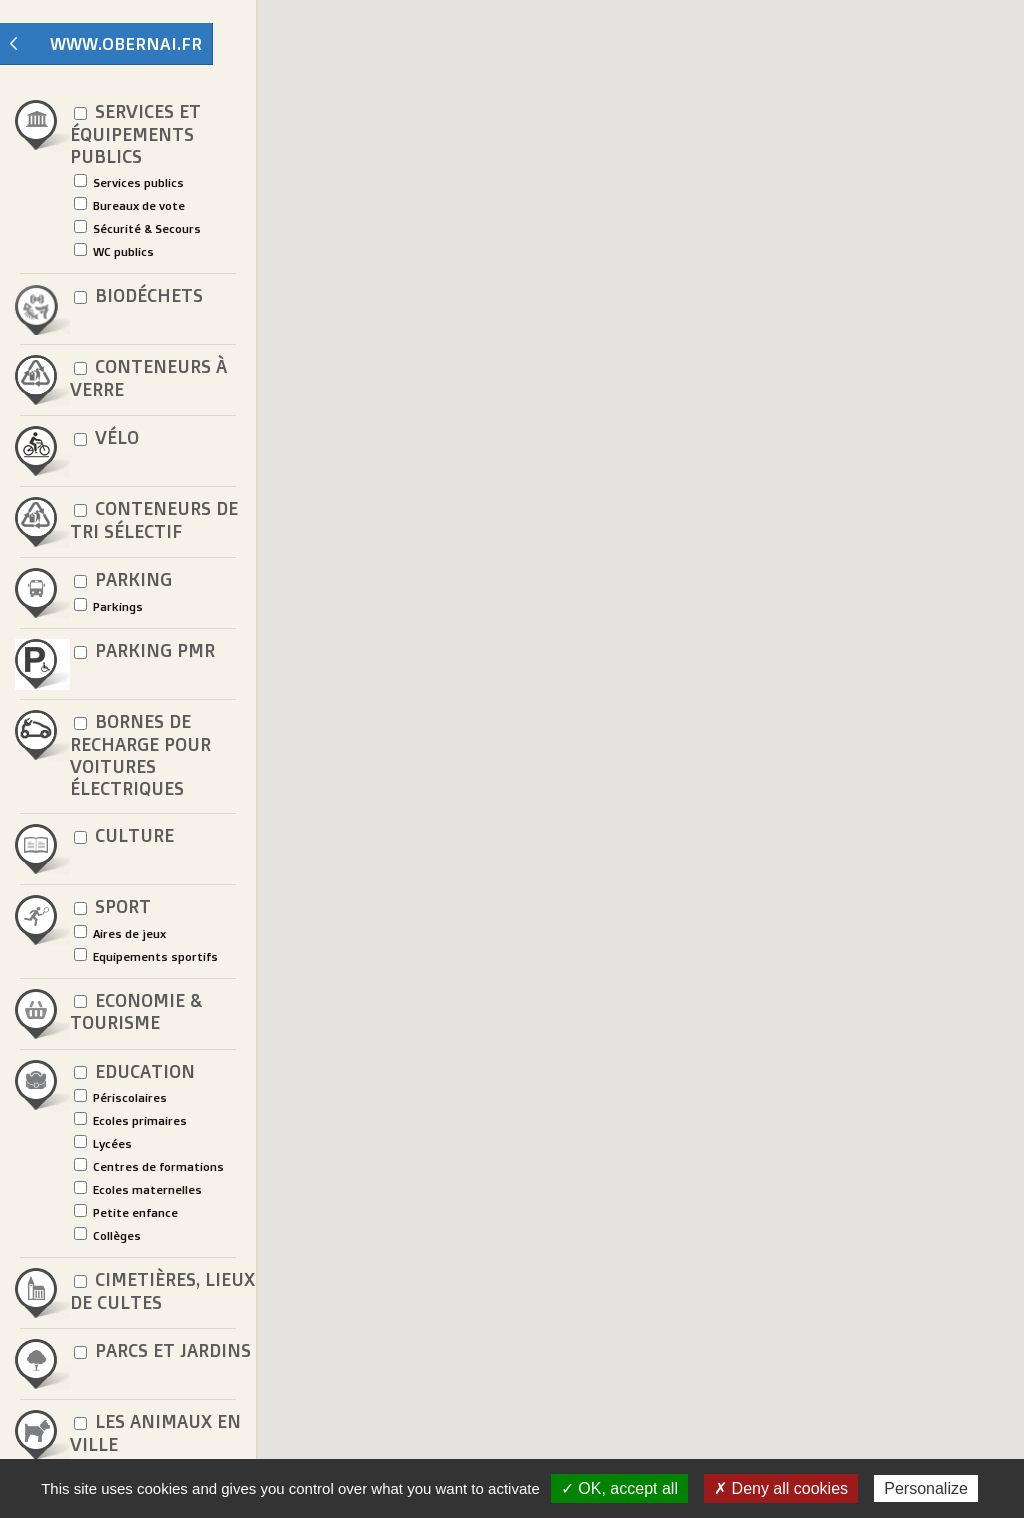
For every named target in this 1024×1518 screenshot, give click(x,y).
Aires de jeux (120, 933)
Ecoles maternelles (138, 1189)
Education (132, 1072)
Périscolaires (120, 1097)
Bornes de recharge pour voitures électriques (140, 754)
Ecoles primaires (130, 1120)
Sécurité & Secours (137, 228)
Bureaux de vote (129, 205)
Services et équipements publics (135, 133)
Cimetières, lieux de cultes (162, 1291)
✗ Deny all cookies (781, 1488)
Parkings (108, 606)
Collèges (107, 1235)
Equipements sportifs (146, 956)
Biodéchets (136, 296)
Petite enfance (126, 1212)
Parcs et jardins (160, 1351)
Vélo (104, 438)
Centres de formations (149, 1166)
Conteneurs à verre (148, 378)
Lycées (103, 1143)
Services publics (129, 182)
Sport (110, 907)
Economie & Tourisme (136, 1012)
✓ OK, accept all (619, 1488)
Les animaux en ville (155, 1433)
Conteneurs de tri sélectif (154, 520)
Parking (121, 580)
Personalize (926, 1488)
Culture (122, 836)
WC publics (114, 251)
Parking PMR (142, 651)
